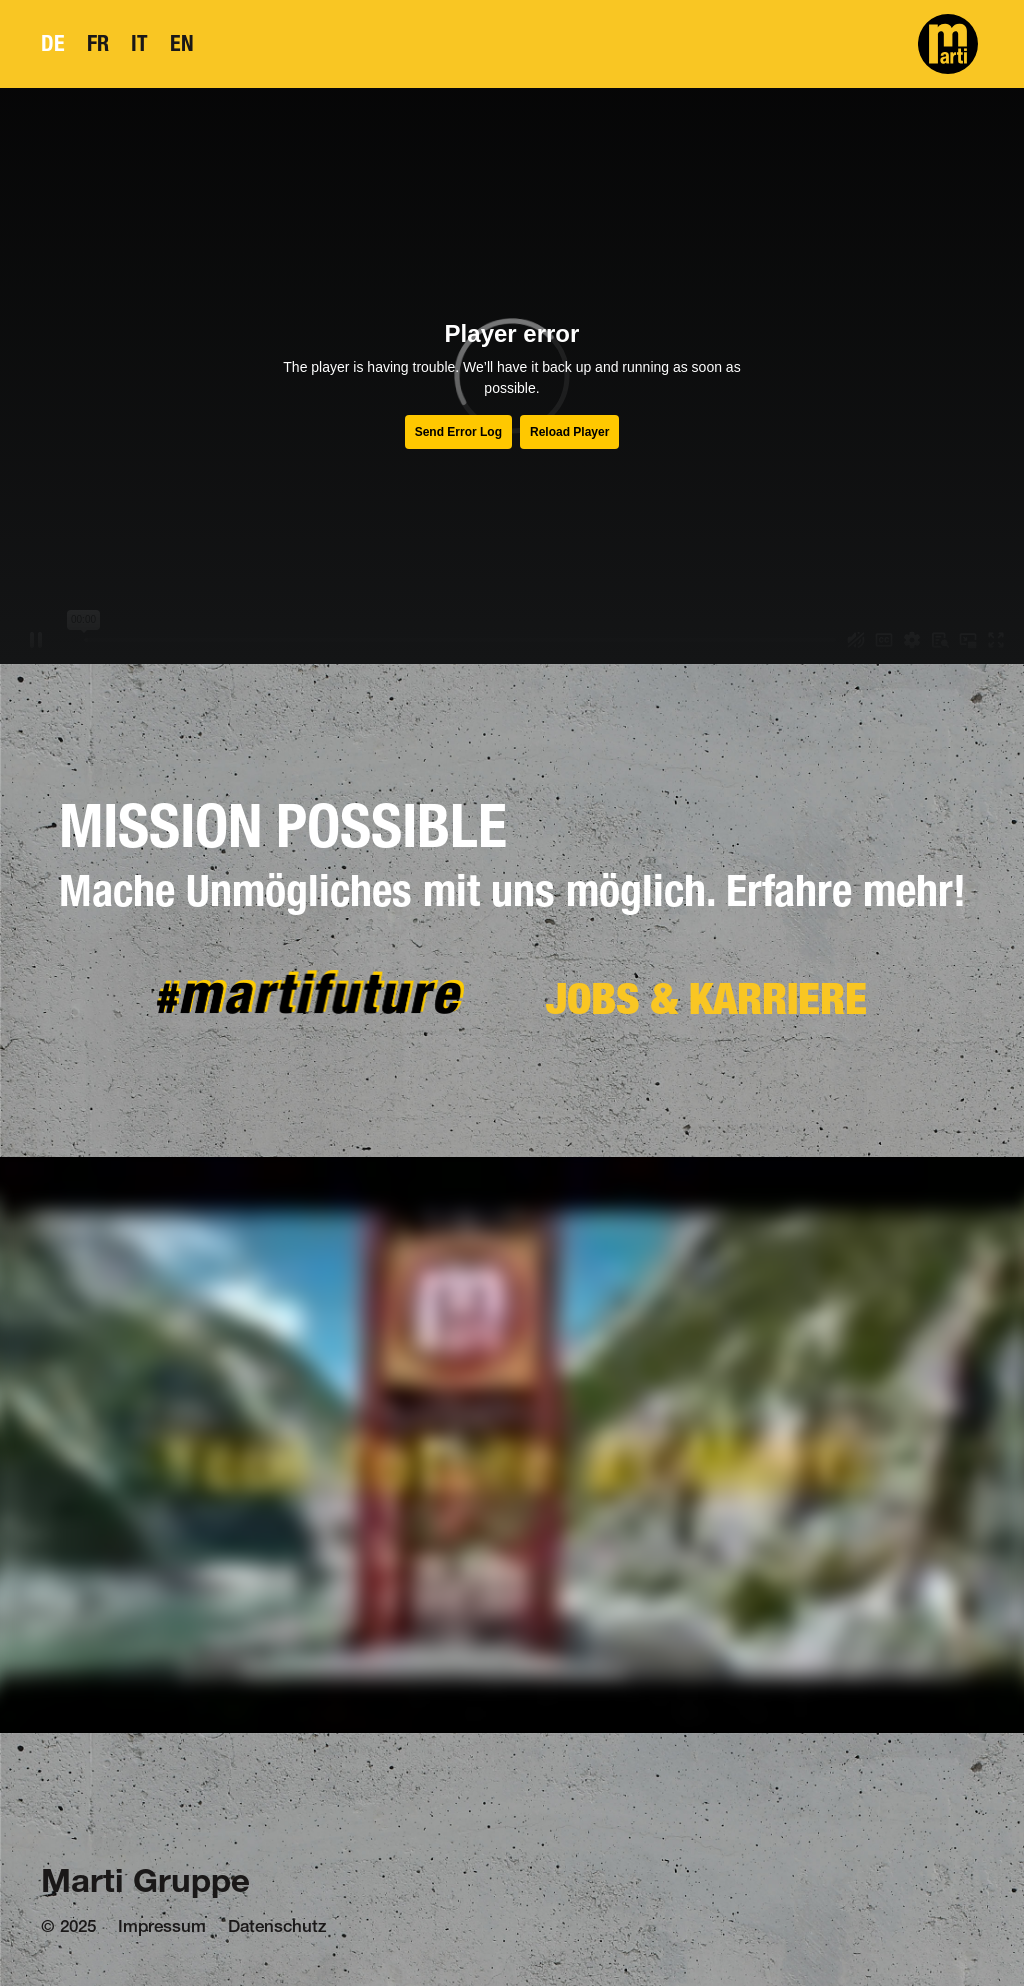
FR (98, 43)
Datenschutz (277, 1928)
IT (139, 43)
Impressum (162, 1928)
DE (53, 43)
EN (182, 43)
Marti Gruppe (145, 1884)
